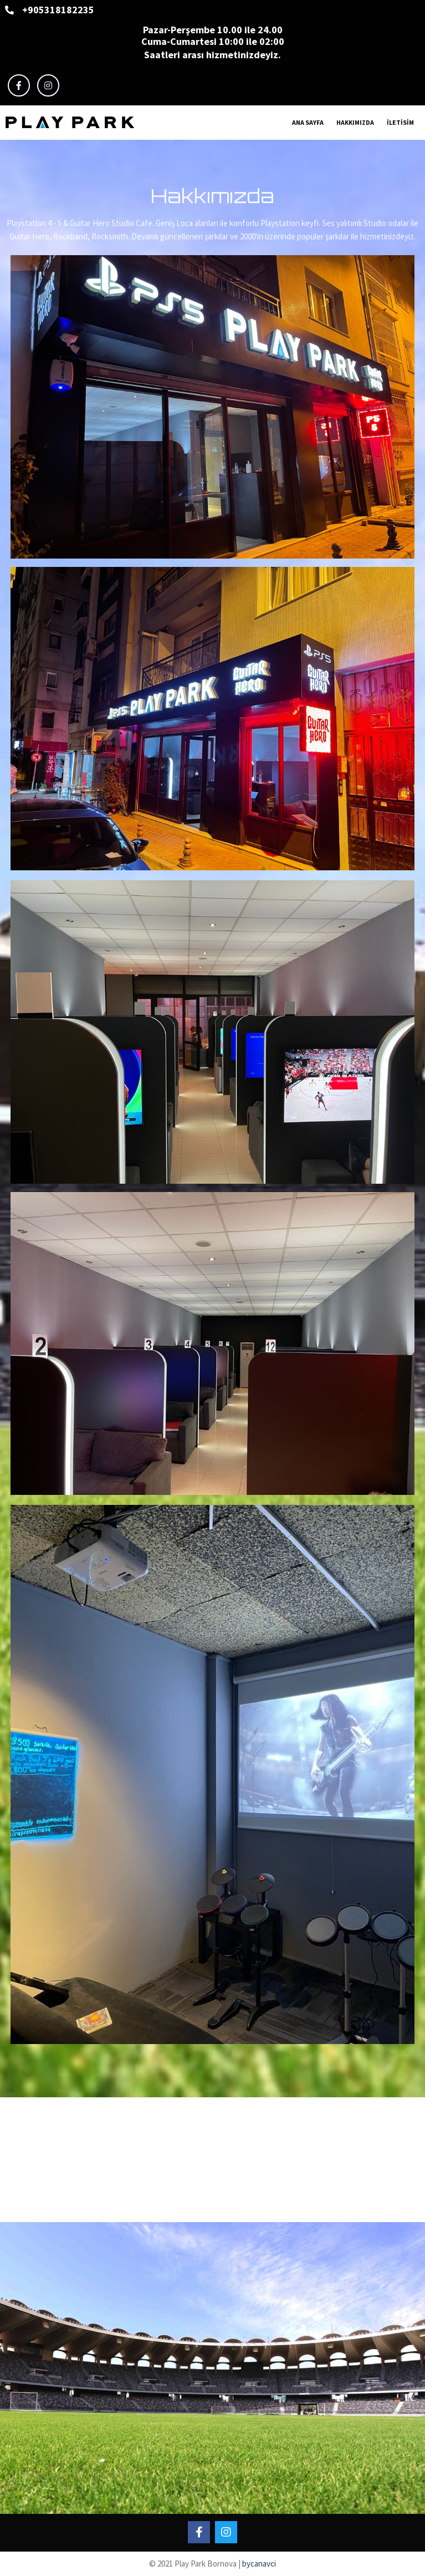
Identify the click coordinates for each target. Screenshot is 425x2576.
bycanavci (259, 2563)
